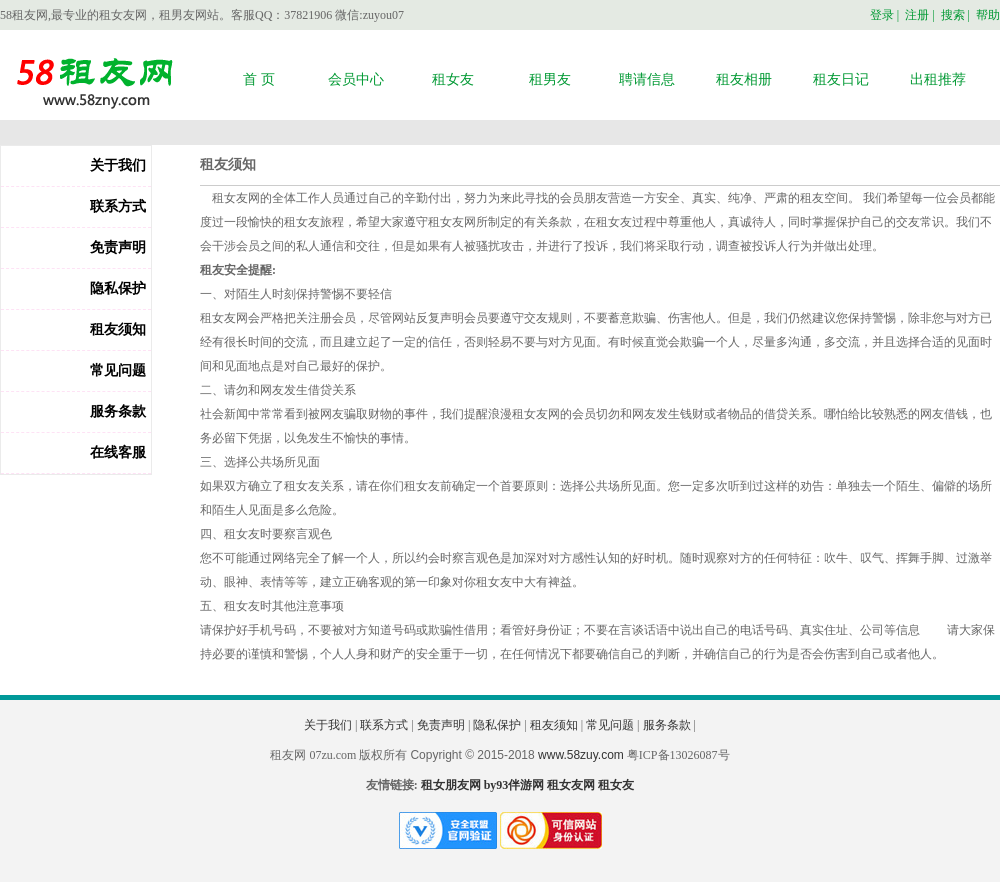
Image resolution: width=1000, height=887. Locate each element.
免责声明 (118, 247)
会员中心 (356, 79)
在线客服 (118, 452)
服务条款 (118, 411)
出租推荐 (938, 79)
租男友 (550, 79)
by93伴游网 (514, 785)
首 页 (259, 79)
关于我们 (118, 165)
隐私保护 (118, 288)
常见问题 (118, 370)
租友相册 (744, 79)
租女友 (453, 79)
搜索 (953, 15)
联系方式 (118, 206)
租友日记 (841, 79)
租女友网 (571, 785)
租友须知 (118, 329)
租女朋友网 (451, 785)
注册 (917, 15)
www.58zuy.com (581, 755)
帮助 (988, 15)
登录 (882, 15)
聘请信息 (647, 79)
